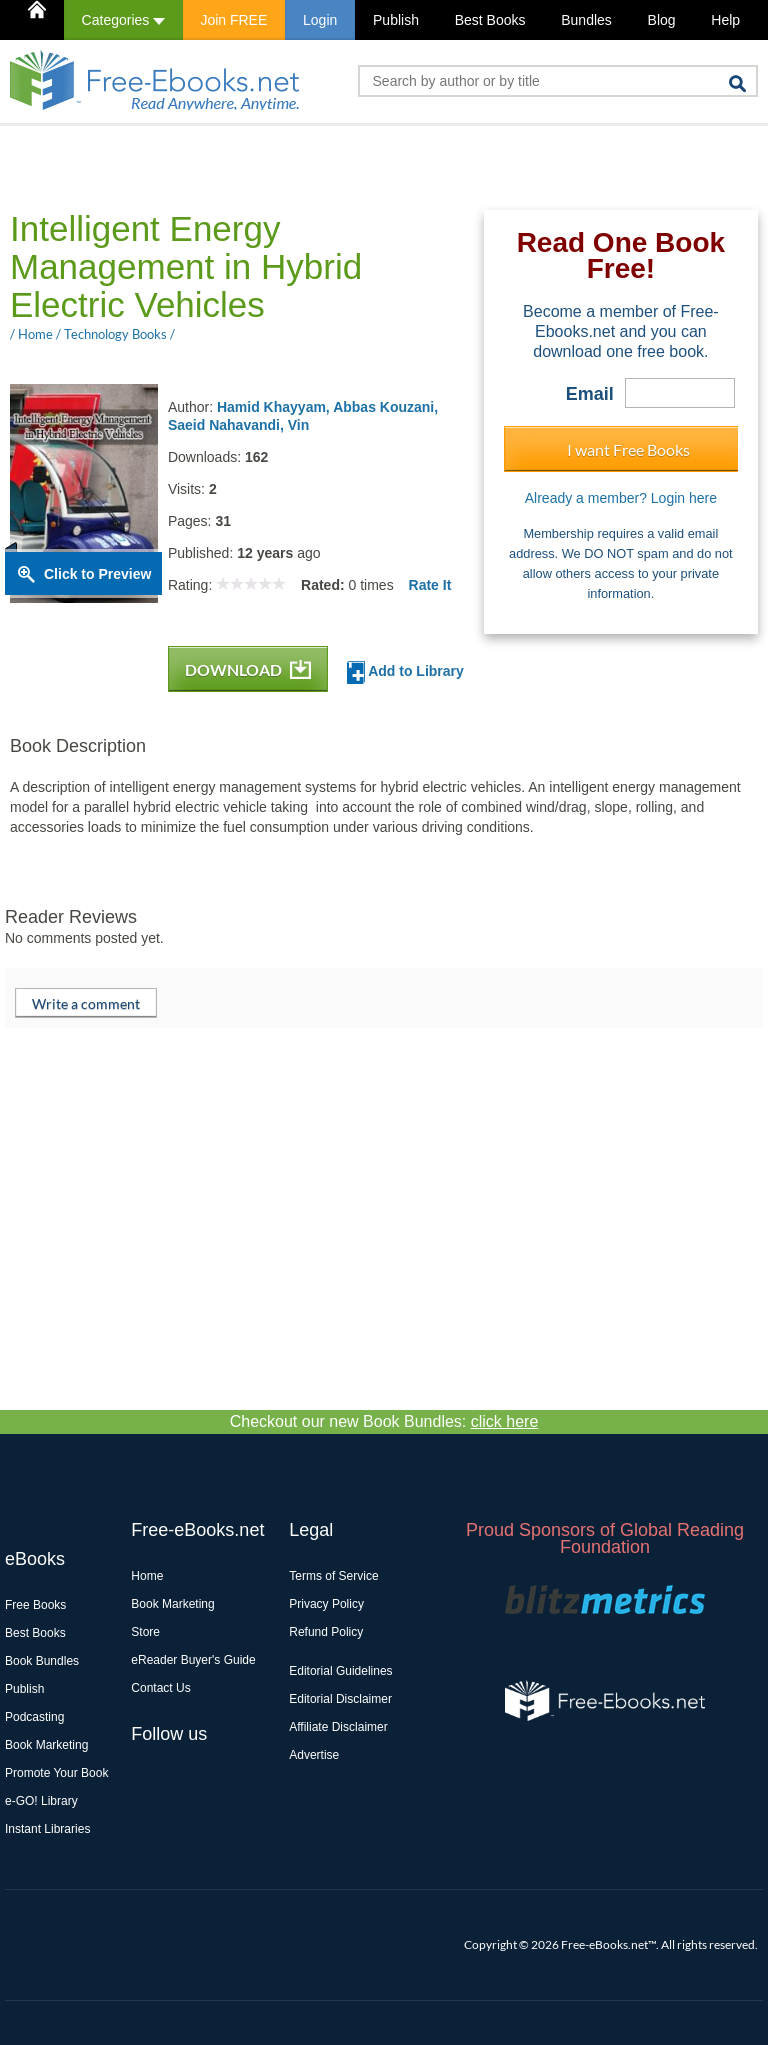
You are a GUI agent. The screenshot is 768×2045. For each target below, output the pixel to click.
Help (725, 20)
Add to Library (405, 672)
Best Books (490, 20)
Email (590, 394)
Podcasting (34, 1717)
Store (145, 1632)
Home (147, 1576)
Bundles (586, 20)
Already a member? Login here (621, 498)
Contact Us (160, 1688)
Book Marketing (46, 1745)
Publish (396, 20)
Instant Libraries (47, 1829)
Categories (123, 20)
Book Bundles (42, 1661)
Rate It (430, 585)
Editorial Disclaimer (340, 1699)
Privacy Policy (326, 1604)
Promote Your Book (56, 1773)
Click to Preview (97, 574)
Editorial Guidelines (340, 1671)
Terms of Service (333, 1576)
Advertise (314, 1755)
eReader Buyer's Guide (193, 1660)
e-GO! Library (41, 1801)
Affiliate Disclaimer (338, 1727)
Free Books (35, 1605)
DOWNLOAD (248, 669)
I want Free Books (628, 449)
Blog (662, 20)
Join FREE (233, 20)
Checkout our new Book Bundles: (384, 1421)
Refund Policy (326, 1632)
